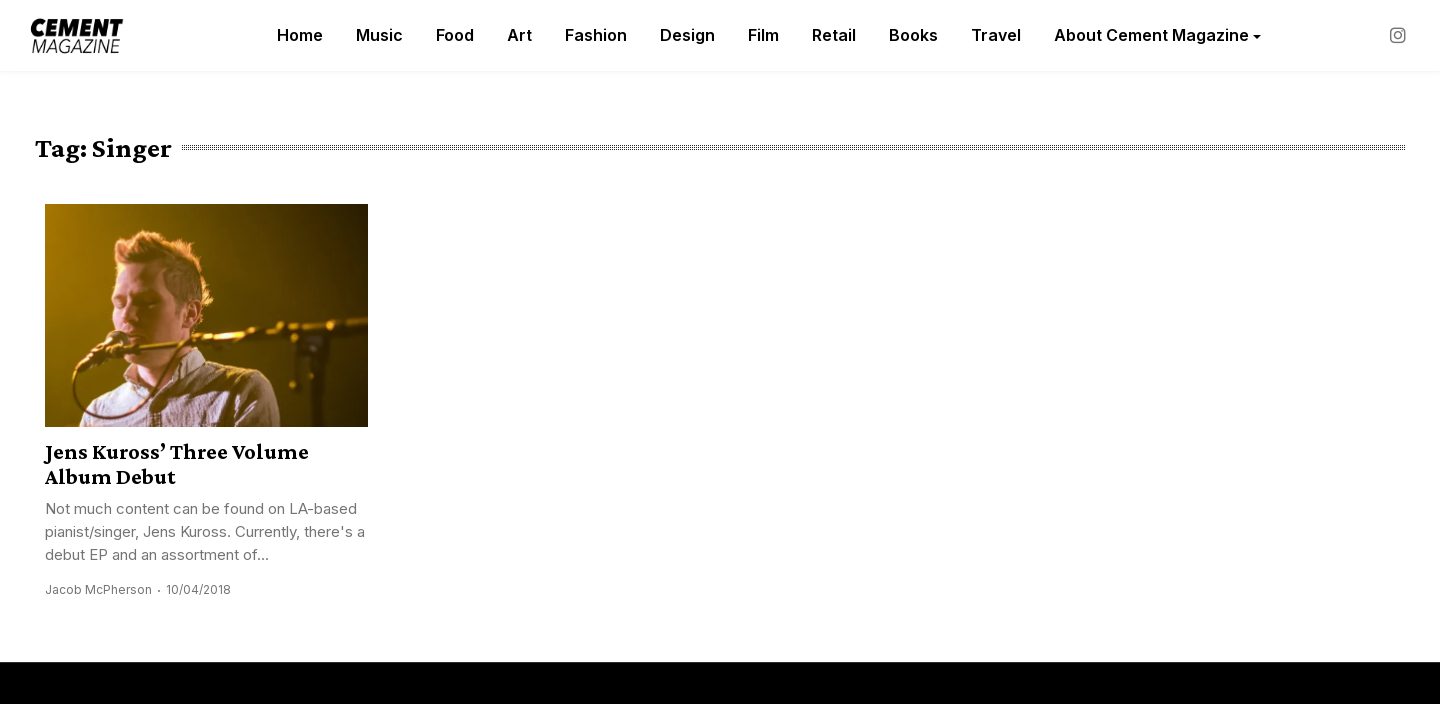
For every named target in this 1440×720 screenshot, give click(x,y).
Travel (996, 35)
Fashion (596, 35)
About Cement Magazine (1151, 35)
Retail (834, 35)
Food (455, 35)
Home (300, 35)
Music (379, 35)
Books (913, 35)
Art (519, 35)
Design (687, 35)
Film (763, 35)
